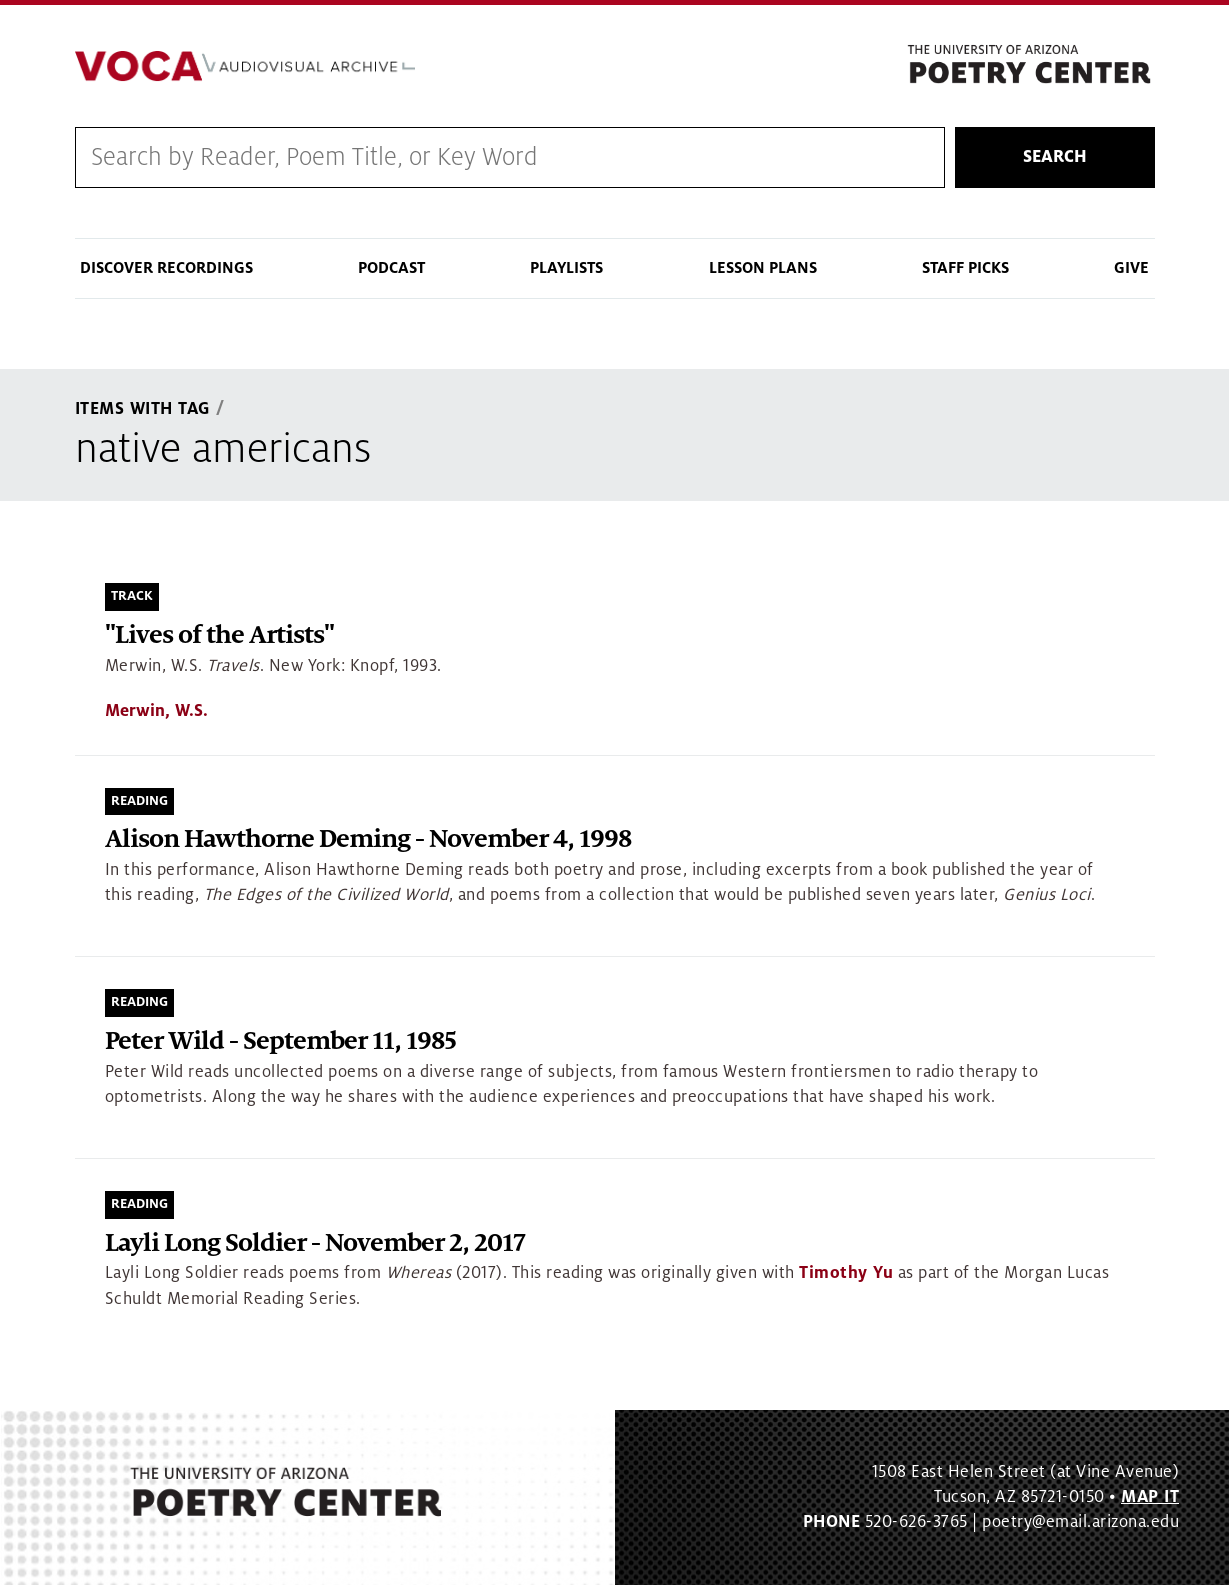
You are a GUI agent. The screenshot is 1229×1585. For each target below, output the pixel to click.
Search (1055, 157)
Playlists (566, 268)
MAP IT (1150, 1497)
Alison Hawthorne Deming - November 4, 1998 (368, 839)
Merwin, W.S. (156, 711)
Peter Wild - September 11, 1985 (280, 1041)
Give (1131, 268)
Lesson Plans (763, 268)
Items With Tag (143, 409)
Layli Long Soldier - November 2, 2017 (315, 1243)
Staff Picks (965, 268)
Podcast (391, 268)
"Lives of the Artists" (219, 635)
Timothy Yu (846, 1273)
